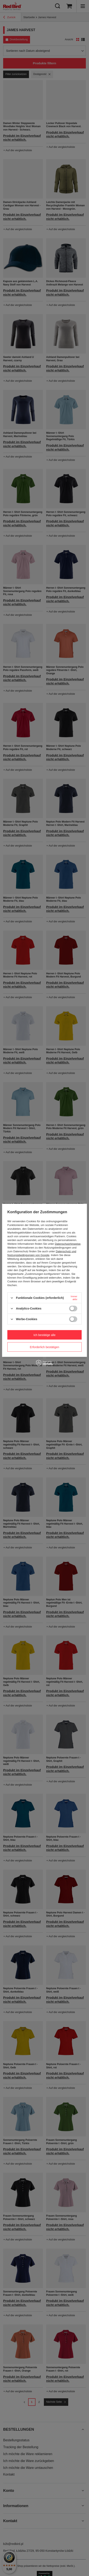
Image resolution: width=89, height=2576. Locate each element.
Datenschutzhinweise (68, 1243)
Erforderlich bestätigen (44, 1347)
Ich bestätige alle (44, 1334)
